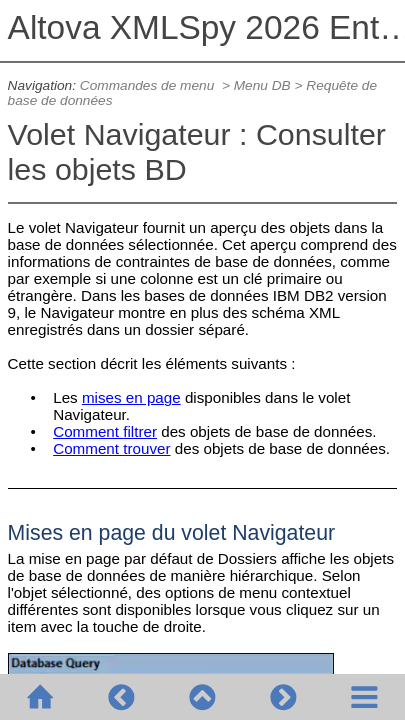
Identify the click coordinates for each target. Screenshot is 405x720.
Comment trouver (111, 448)
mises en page (131, 397)
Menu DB (262, 85)
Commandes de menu (149, 85)
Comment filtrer (105, 431)
